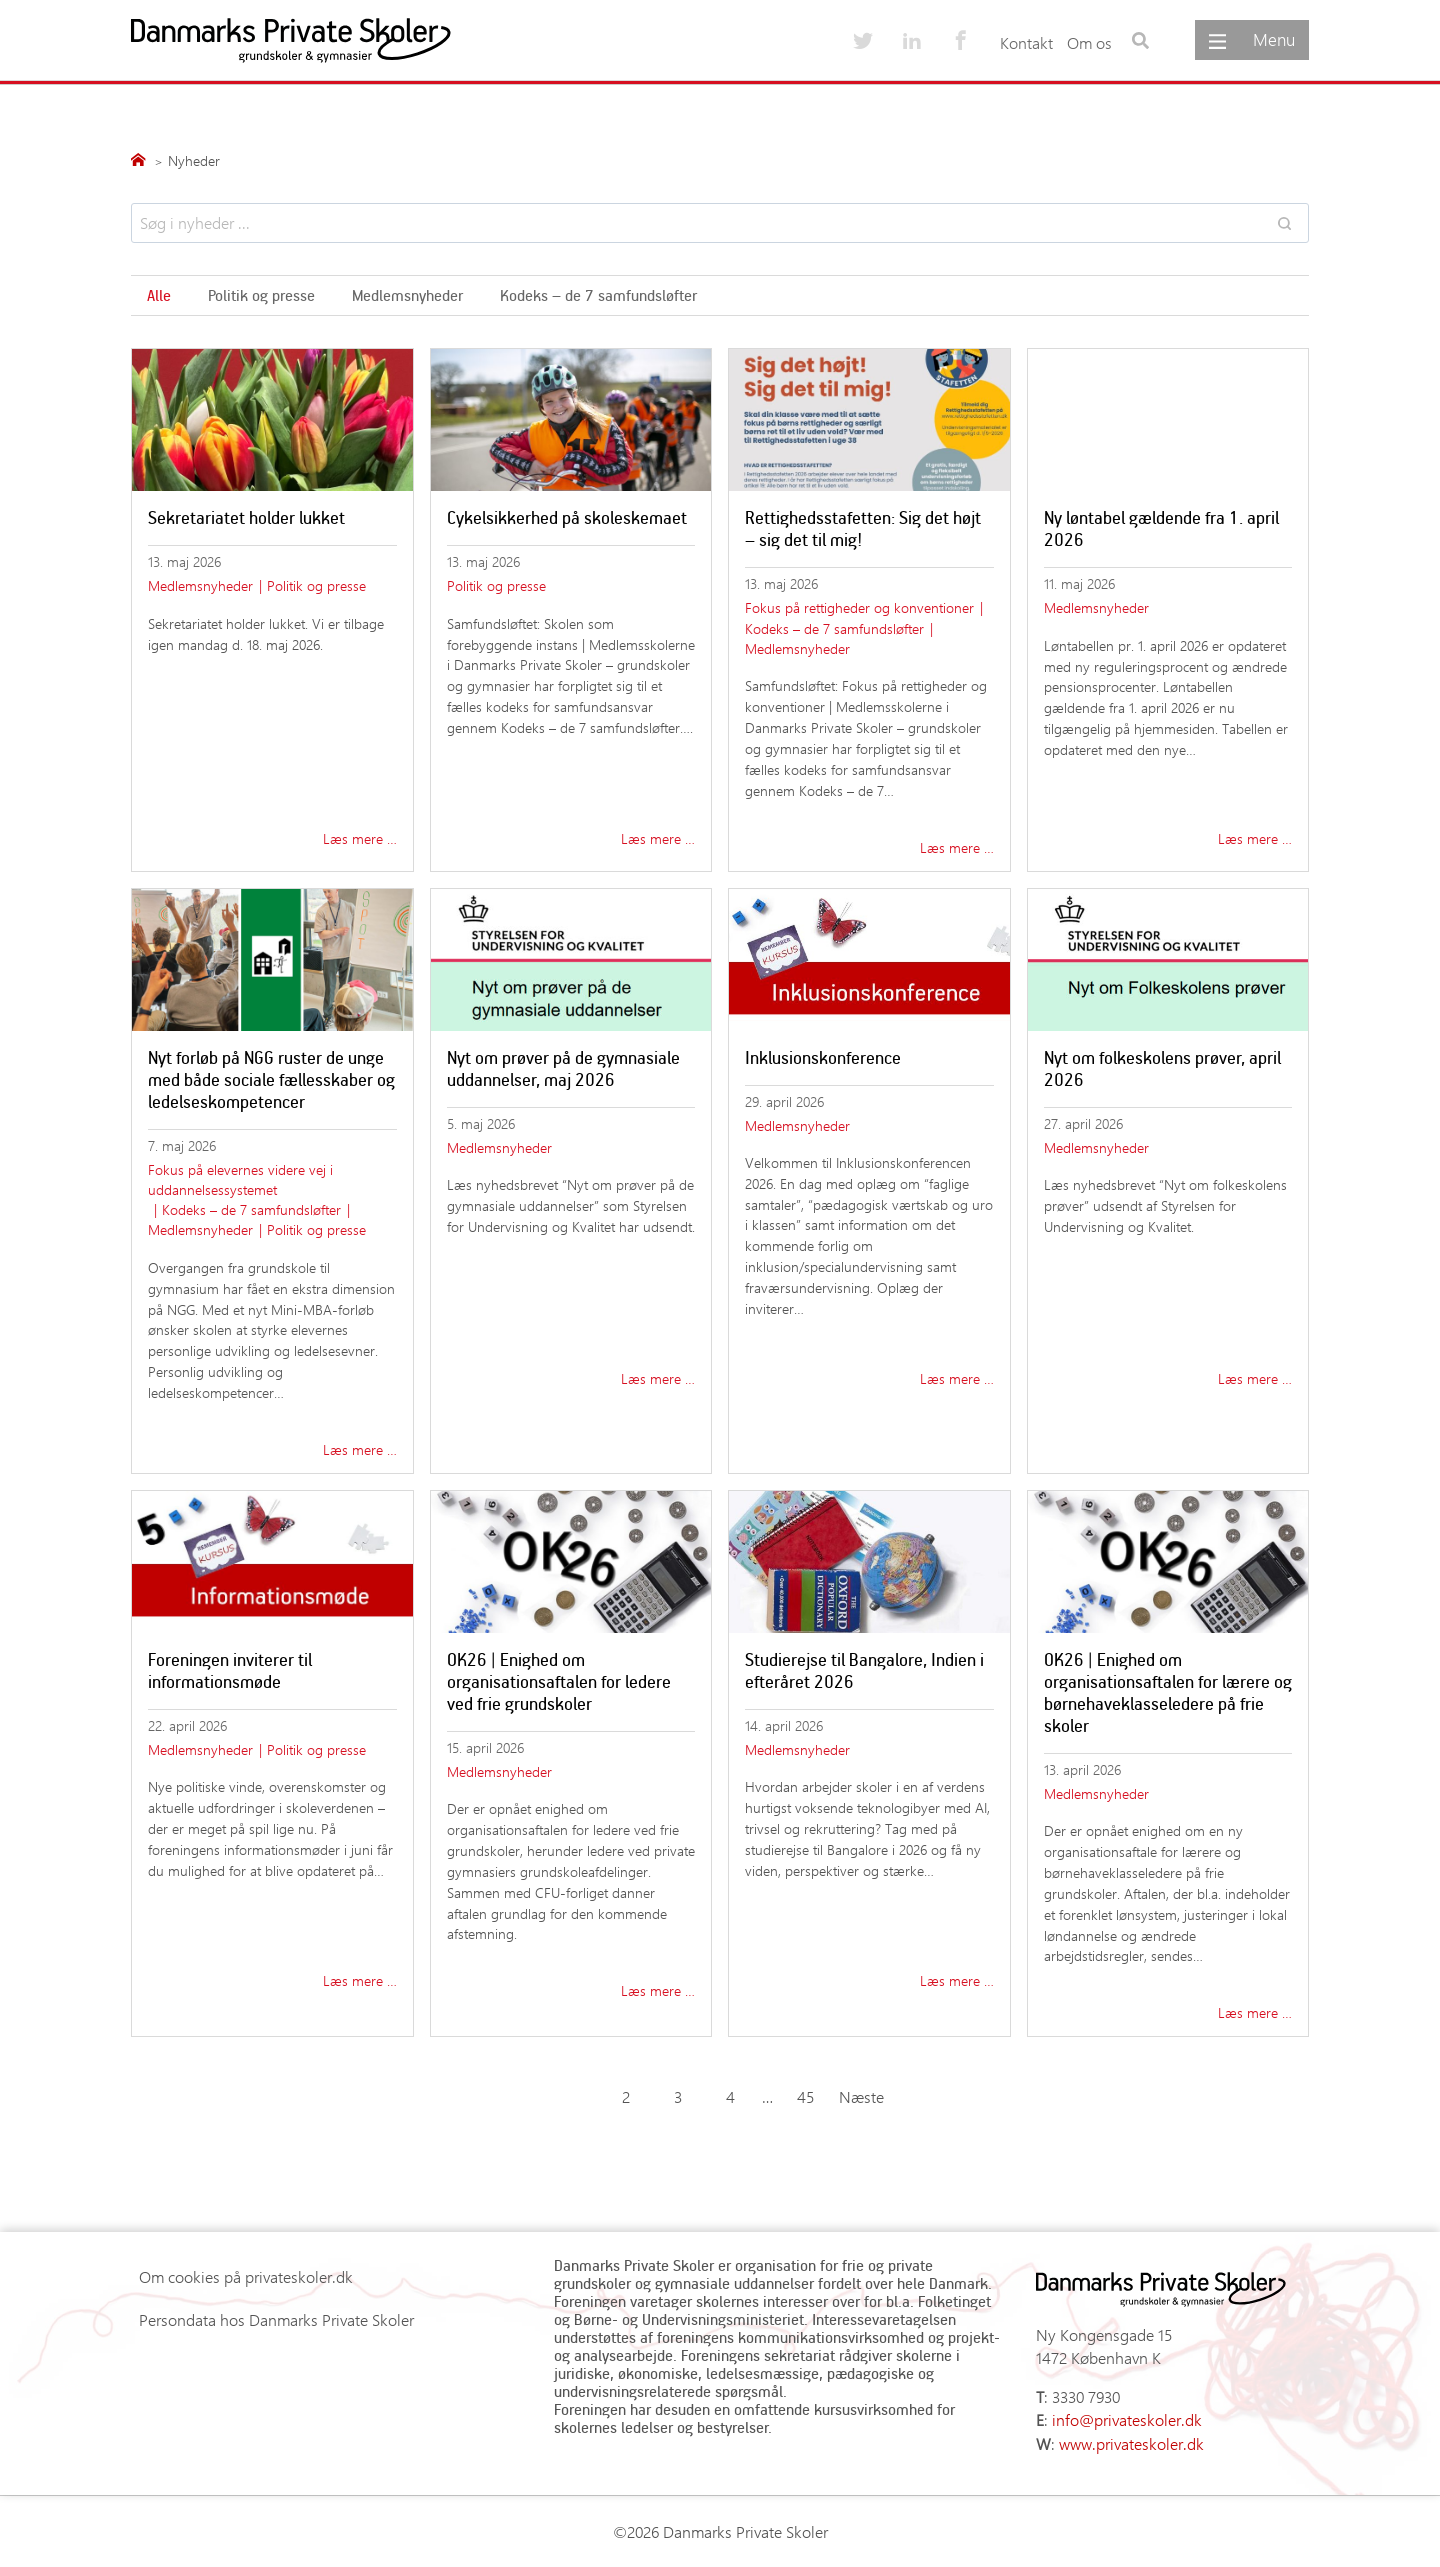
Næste (861, 2096)
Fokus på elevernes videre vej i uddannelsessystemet (240, 1179)
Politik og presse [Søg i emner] (261, 295)
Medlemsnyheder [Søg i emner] (407, 295)
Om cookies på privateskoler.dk (246, 2276)
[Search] (1284, 223)
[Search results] (720, 223)
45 (805, 2096)
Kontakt (1026, 42)
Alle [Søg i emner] (159, 295)
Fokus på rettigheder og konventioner (859, 607)
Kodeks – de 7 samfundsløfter (834, 628)
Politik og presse (316, 585)
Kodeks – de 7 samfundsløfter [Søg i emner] (598, 295)
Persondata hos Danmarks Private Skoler (276, 2319)
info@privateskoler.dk (1127, 2419)
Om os (1089, 42)
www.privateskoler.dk (1131, 2443)
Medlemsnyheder (200, 585)
